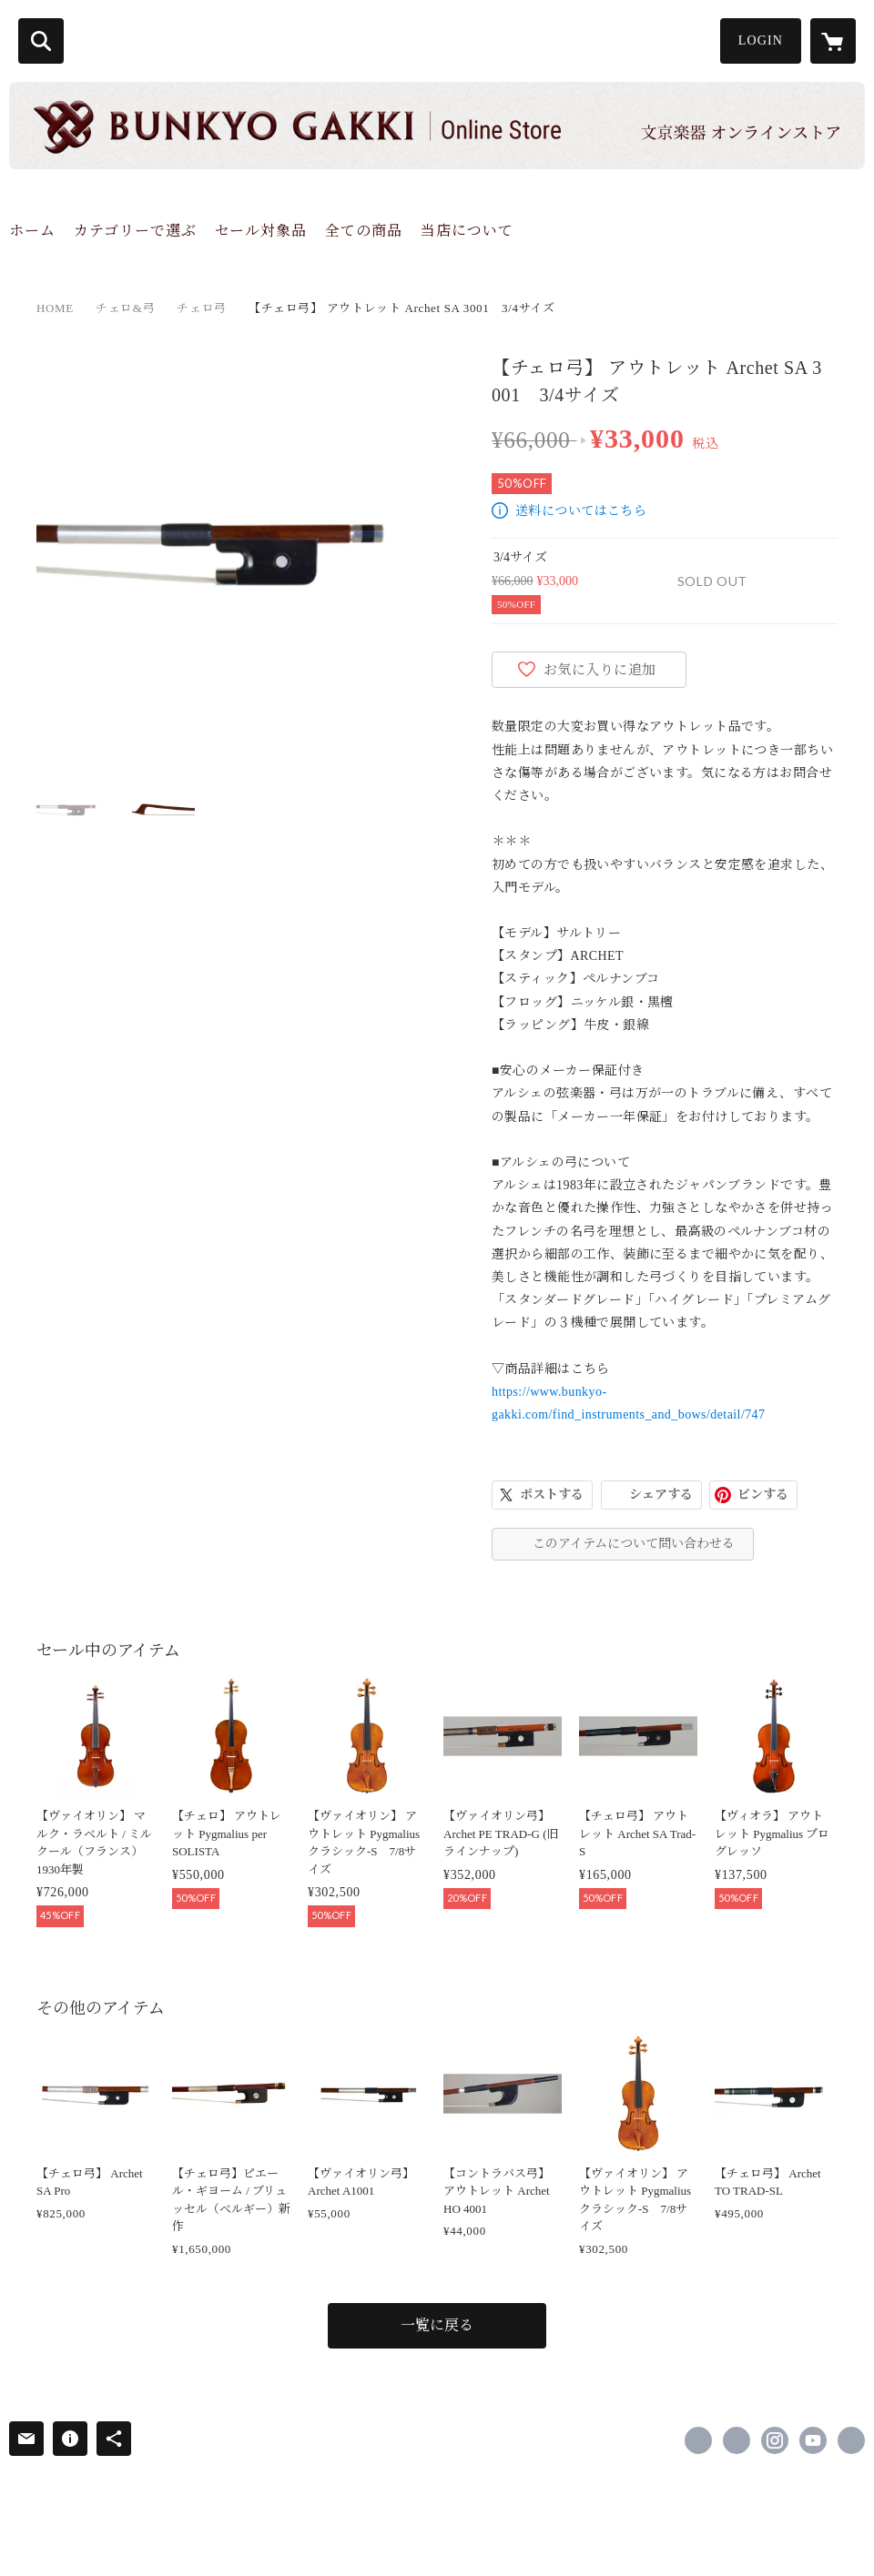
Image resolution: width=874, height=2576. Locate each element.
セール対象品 (261, 230)
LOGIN (760, 40)
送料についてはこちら (580, 511)
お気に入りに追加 (600, 669)
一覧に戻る (437, 2325)
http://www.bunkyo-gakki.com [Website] (851, 2440)
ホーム (32, 230)
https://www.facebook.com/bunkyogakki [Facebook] (698, 2440)
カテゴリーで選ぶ (135, 230)
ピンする (762, 1494)
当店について (467, 230)
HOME (55, 308)
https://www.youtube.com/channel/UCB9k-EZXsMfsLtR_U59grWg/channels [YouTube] (813, 2440)
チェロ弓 (202, 308)
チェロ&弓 (125, 308)
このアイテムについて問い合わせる (634, 1544)
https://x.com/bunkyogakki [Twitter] (736, 2440)
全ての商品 (363, 230)
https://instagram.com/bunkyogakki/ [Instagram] (774, 2440)
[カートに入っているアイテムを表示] (833, 41)
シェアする (661, 1494)
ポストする (552, 1494)
